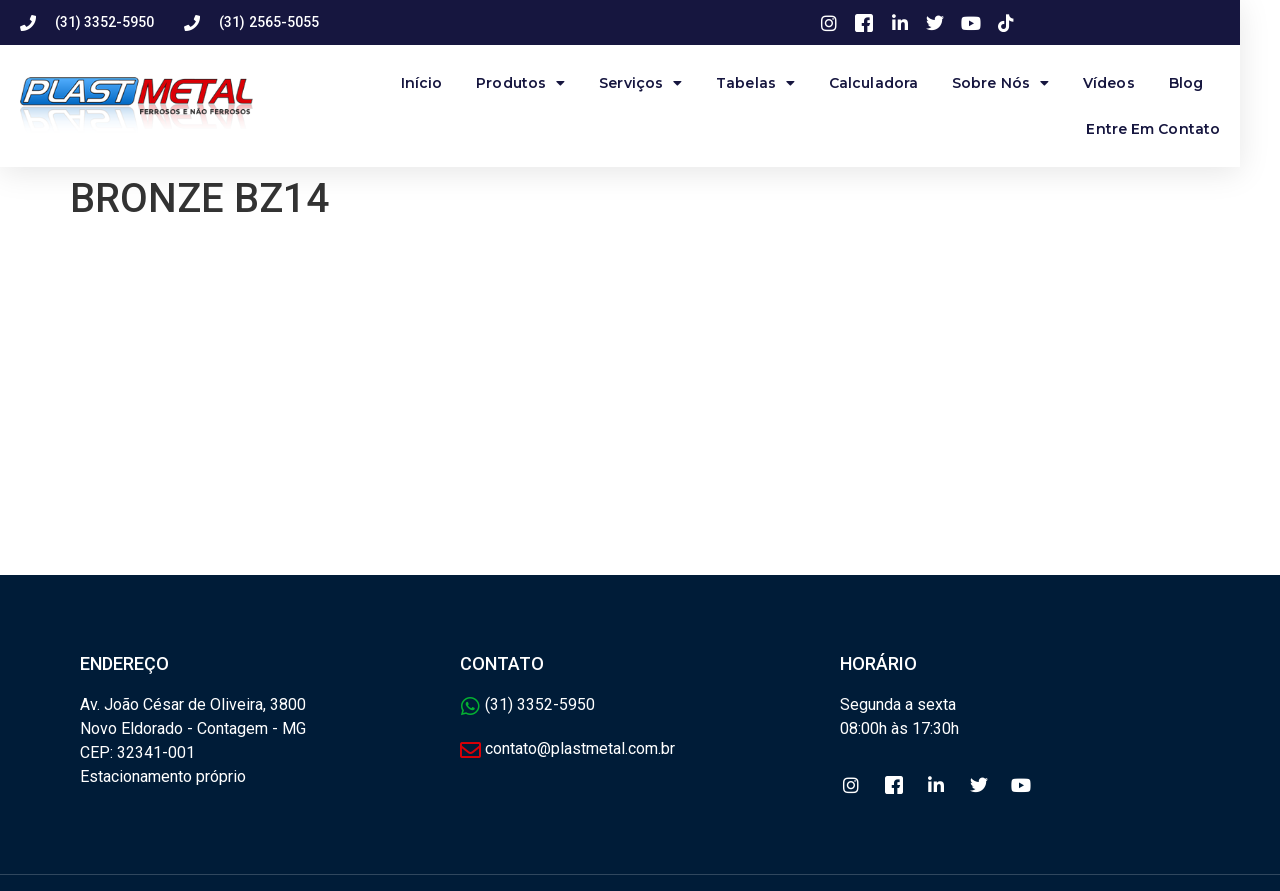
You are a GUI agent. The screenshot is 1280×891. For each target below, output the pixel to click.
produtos (540, 83)
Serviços (660, 83)
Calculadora (893, 83)
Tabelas (775, 83)
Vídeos (1129, 83)
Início (442, 83)
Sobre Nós (1020, 83)
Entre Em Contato (1173, 129)
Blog (1206, 83)
